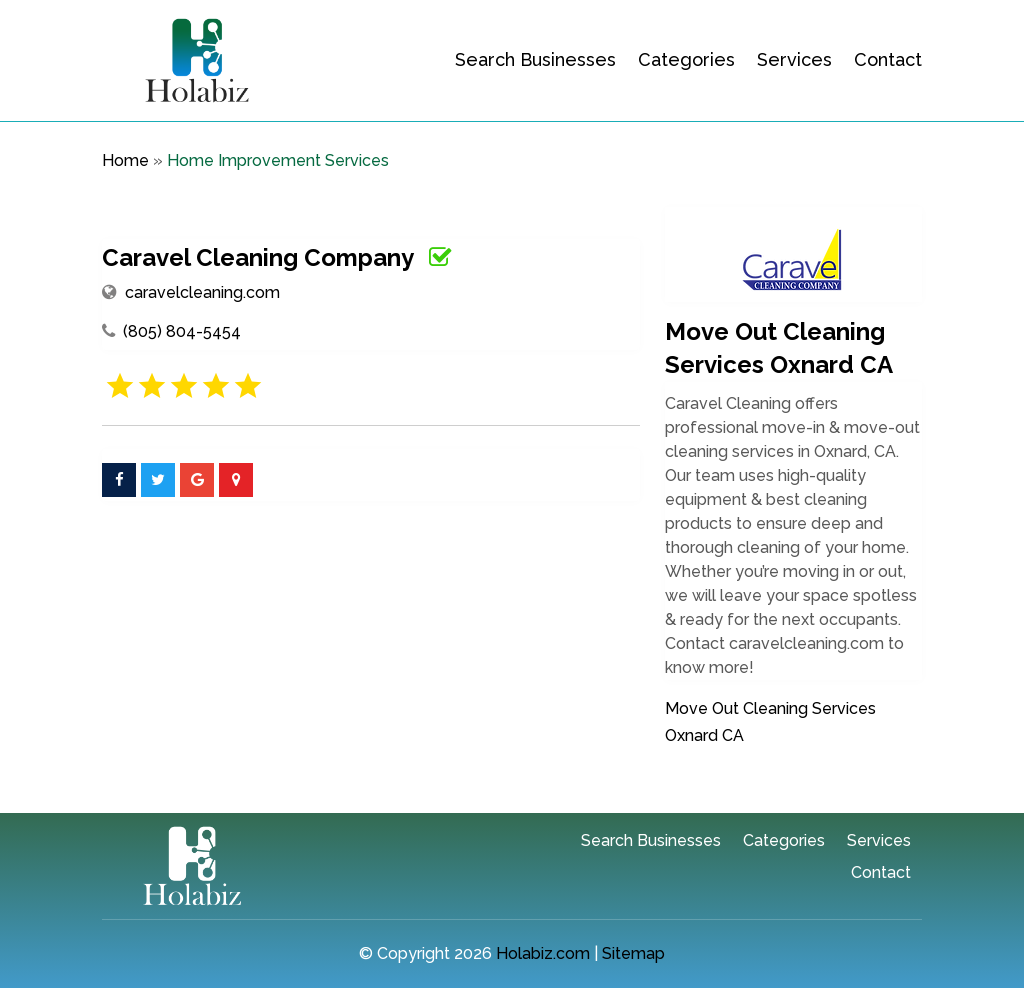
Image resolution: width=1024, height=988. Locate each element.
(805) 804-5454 (182, 331)
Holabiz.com (543, 953)
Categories (686, 59)
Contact (888, 59)
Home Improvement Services (278, 160)
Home (125, 160)
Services (794, 59)
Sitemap (633, 953)
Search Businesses (535, 59)
